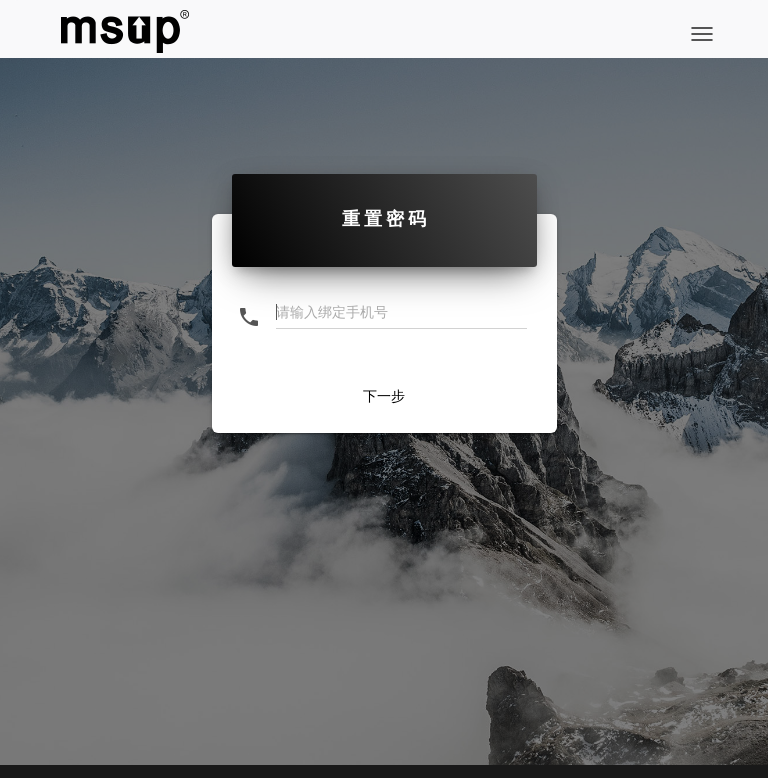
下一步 (384, 396)
